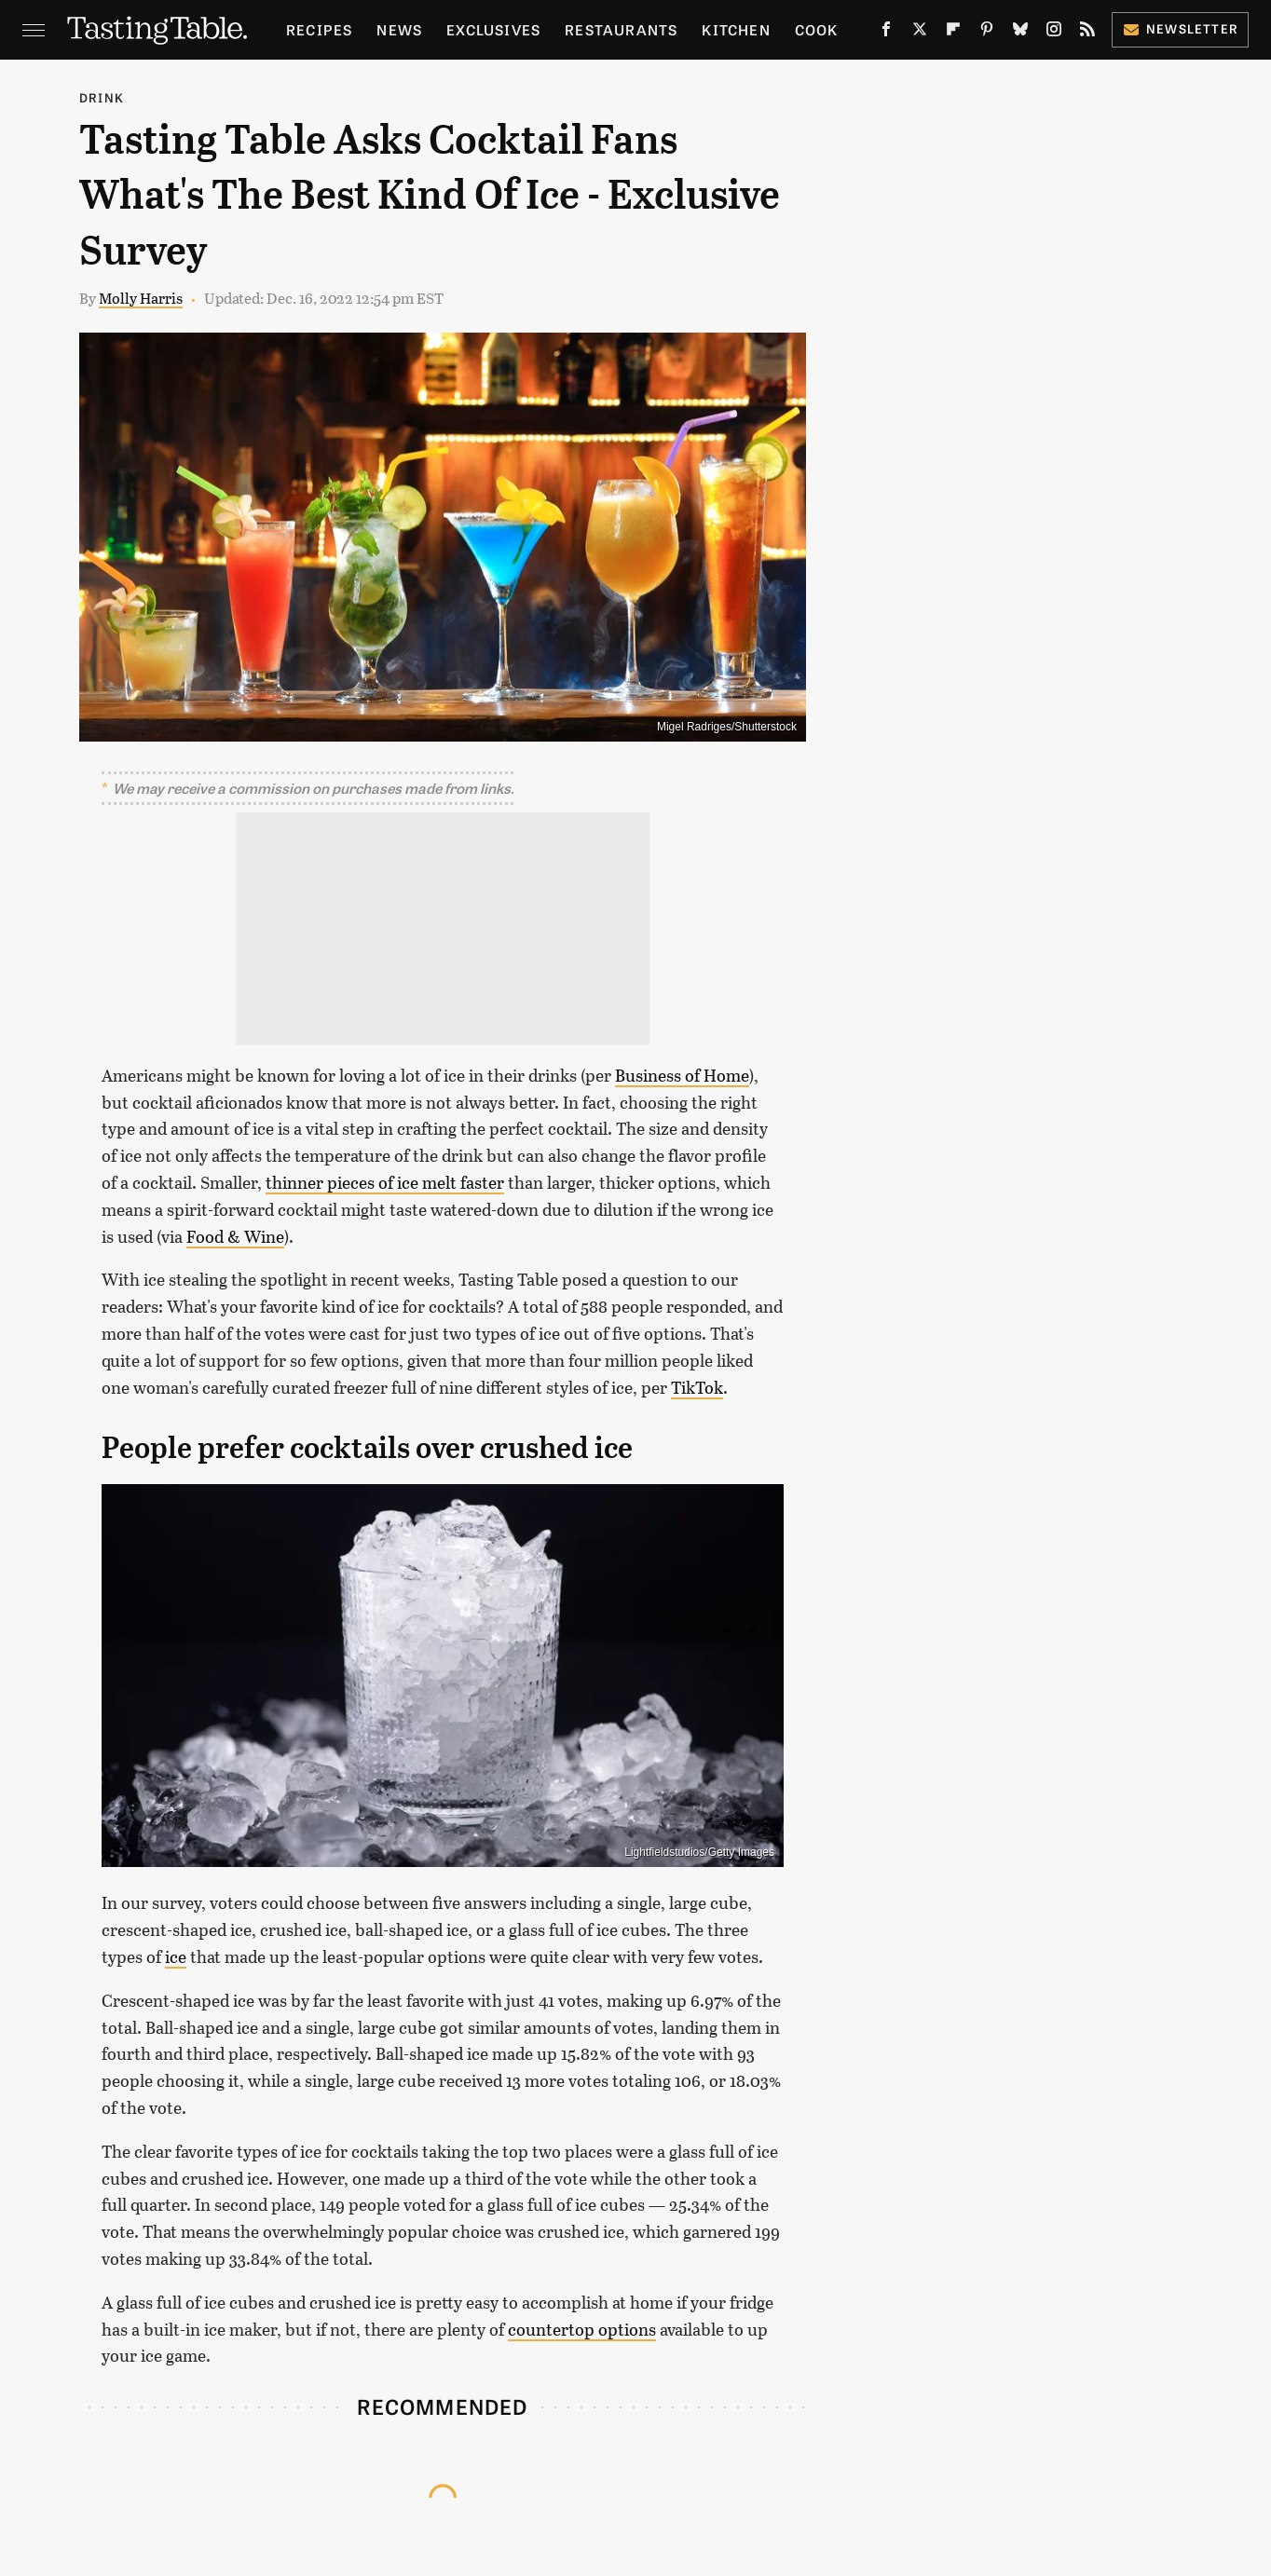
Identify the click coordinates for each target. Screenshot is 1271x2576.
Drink (101, 97)
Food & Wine (235, 1236)
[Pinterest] (986, 33)
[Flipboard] (953, 33)
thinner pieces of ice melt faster (385, 1182)
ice (175, 1956)
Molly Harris (141, 297)
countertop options (582, 2329)
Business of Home (682, 1075)
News (399, 29)
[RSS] (1087, 33)
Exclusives (493, 29)
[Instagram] (1054, 33)
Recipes (319, 29)
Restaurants (621, 29)
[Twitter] (919, 33)
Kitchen (736, 29)
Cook (817, 29)
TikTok (697, 1387)
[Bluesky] (1020, 33)
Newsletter (1180, 28)
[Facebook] (886, 33)
